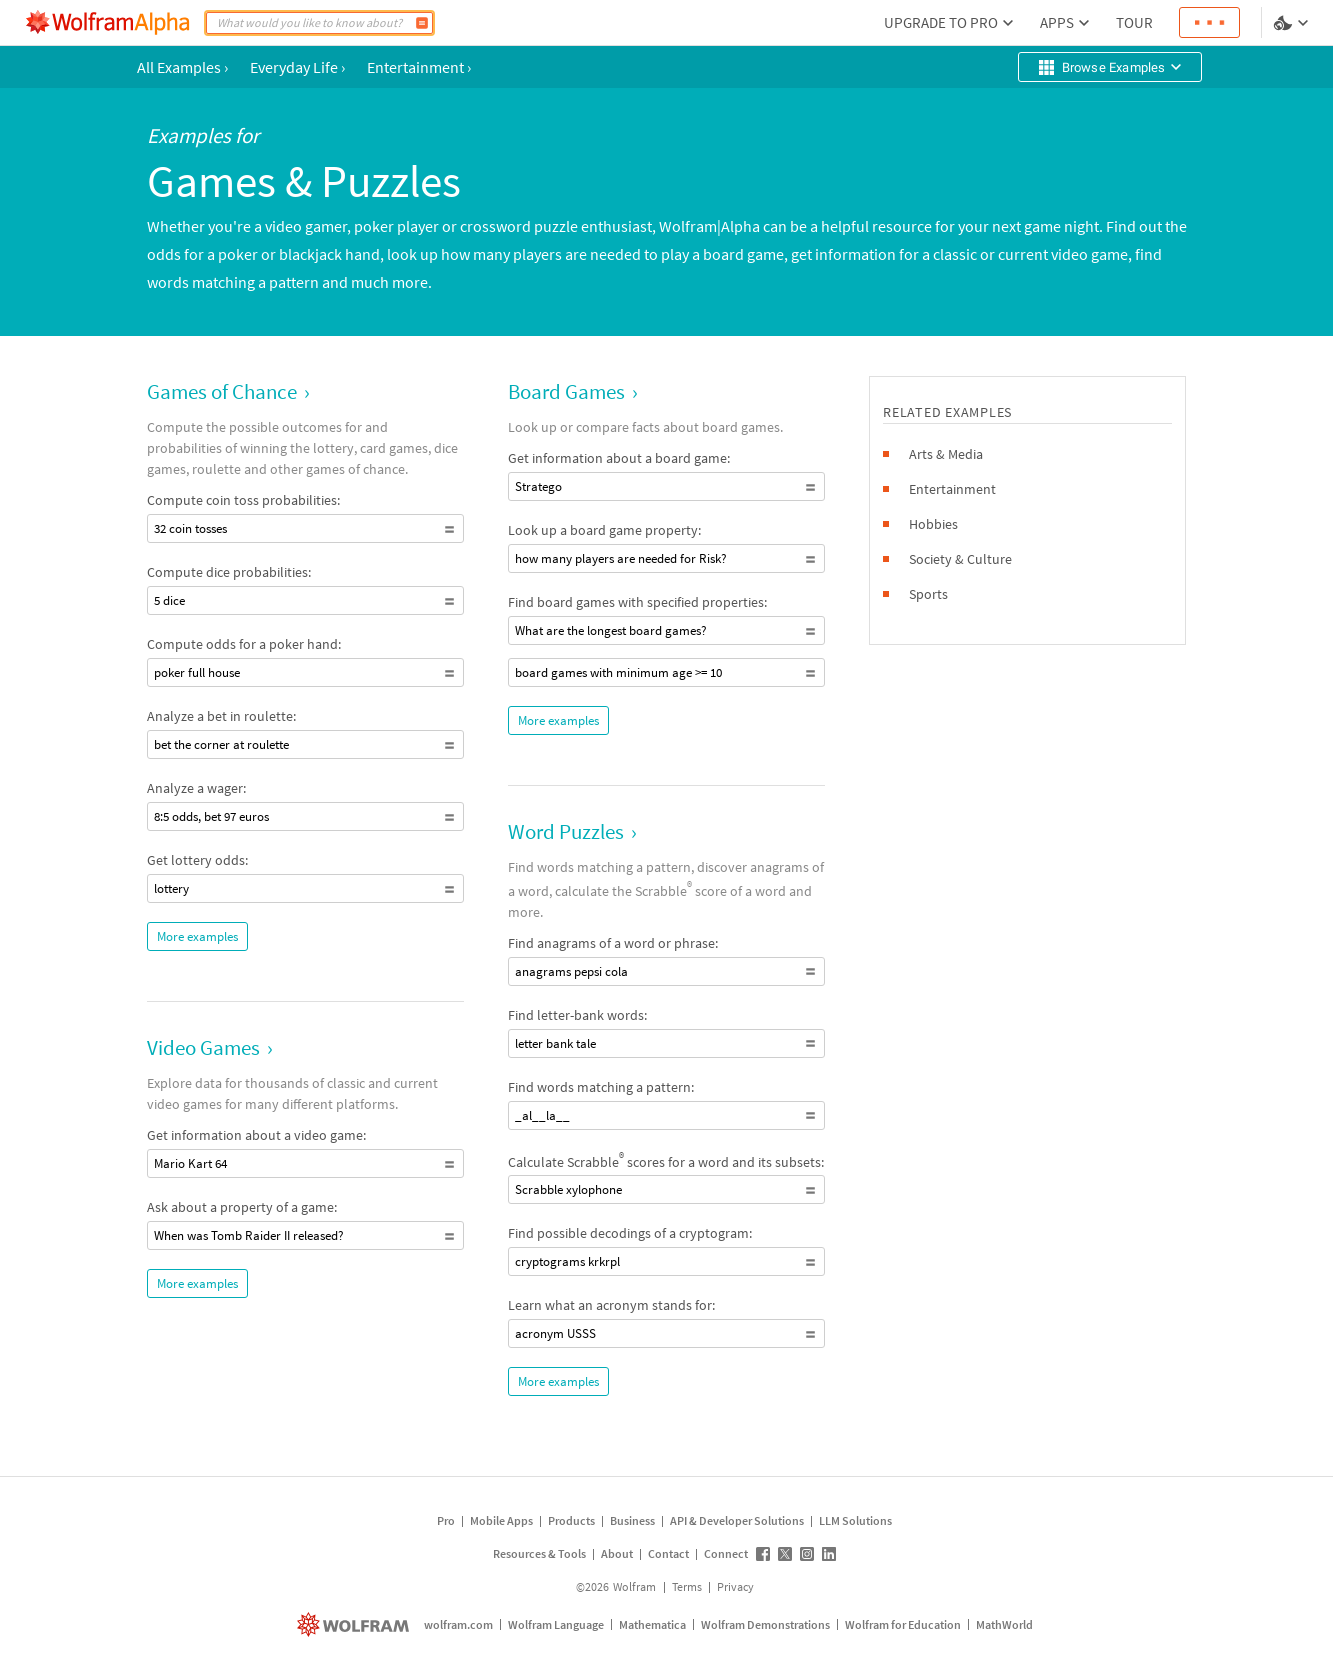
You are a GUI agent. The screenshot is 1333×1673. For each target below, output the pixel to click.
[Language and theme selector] (1293, 23)
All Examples (182, 67)
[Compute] (422, 23)
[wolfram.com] (355, 1624)
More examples (197, 936)
